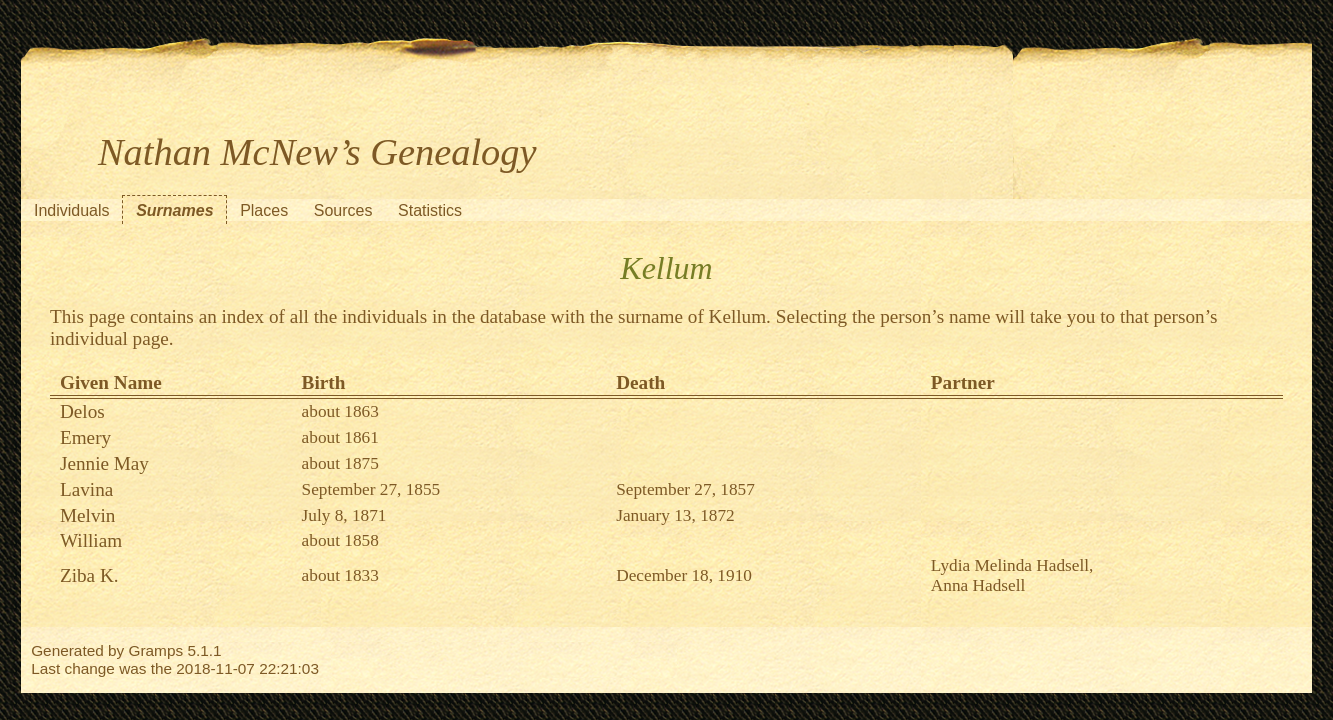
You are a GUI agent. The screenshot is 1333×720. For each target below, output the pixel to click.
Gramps (156, 650)
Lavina (86, 489)
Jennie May (104, 463)
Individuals (72, 210)
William (91, 540)
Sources (343, 210)
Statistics (430, 210)
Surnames (174, 210)
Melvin (87, 515)
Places (264, 210)
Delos (82, 411)
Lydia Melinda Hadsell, (1012, 565)
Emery (85, 437)
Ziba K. (89, 575)
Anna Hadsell (978, 585)
